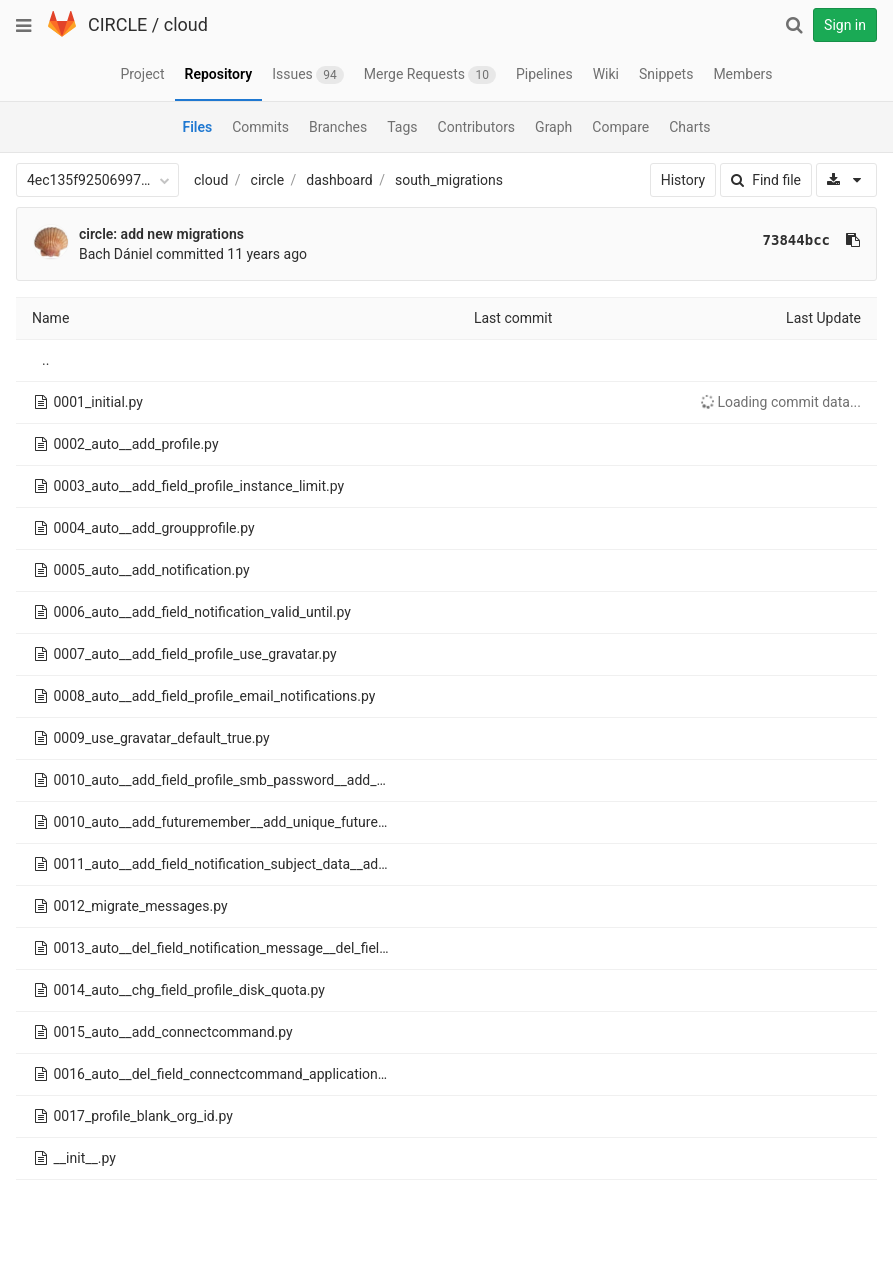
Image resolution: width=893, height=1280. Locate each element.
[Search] (794, 25)
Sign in (845, 25)
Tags (402, 127)
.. (45, 360)
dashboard (339, 180)
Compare (620, 127)
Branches (338, 127)
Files (197, 127)
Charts (689, 127)
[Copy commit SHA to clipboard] (853, 240)
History (683, 180)
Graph (553, 127)
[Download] (846, 180)
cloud (186, 24)
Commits (260, 127)
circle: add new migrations (161, 234)
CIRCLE (117, 24)
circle (268, 180)
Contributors (477, 127)
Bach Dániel (116, 254)
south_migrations (449, 180)
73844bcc (796, 240)
